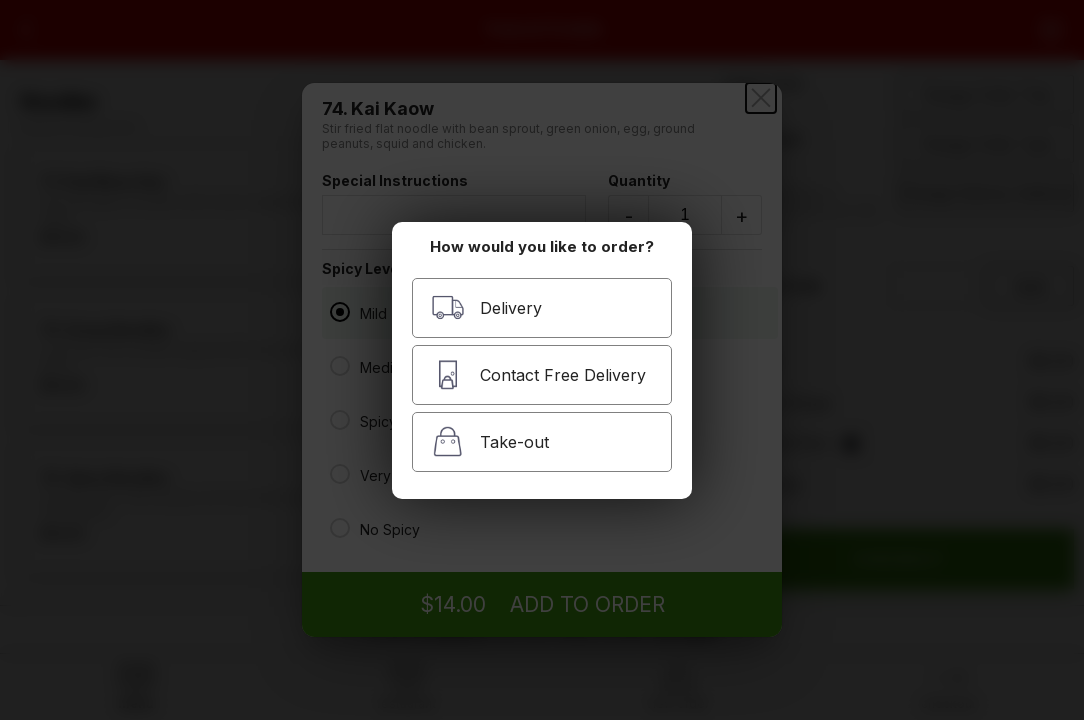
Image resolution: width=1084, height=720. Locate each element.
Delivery (486, 307)
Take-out (490, 441)
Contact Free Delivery (538, 374)
